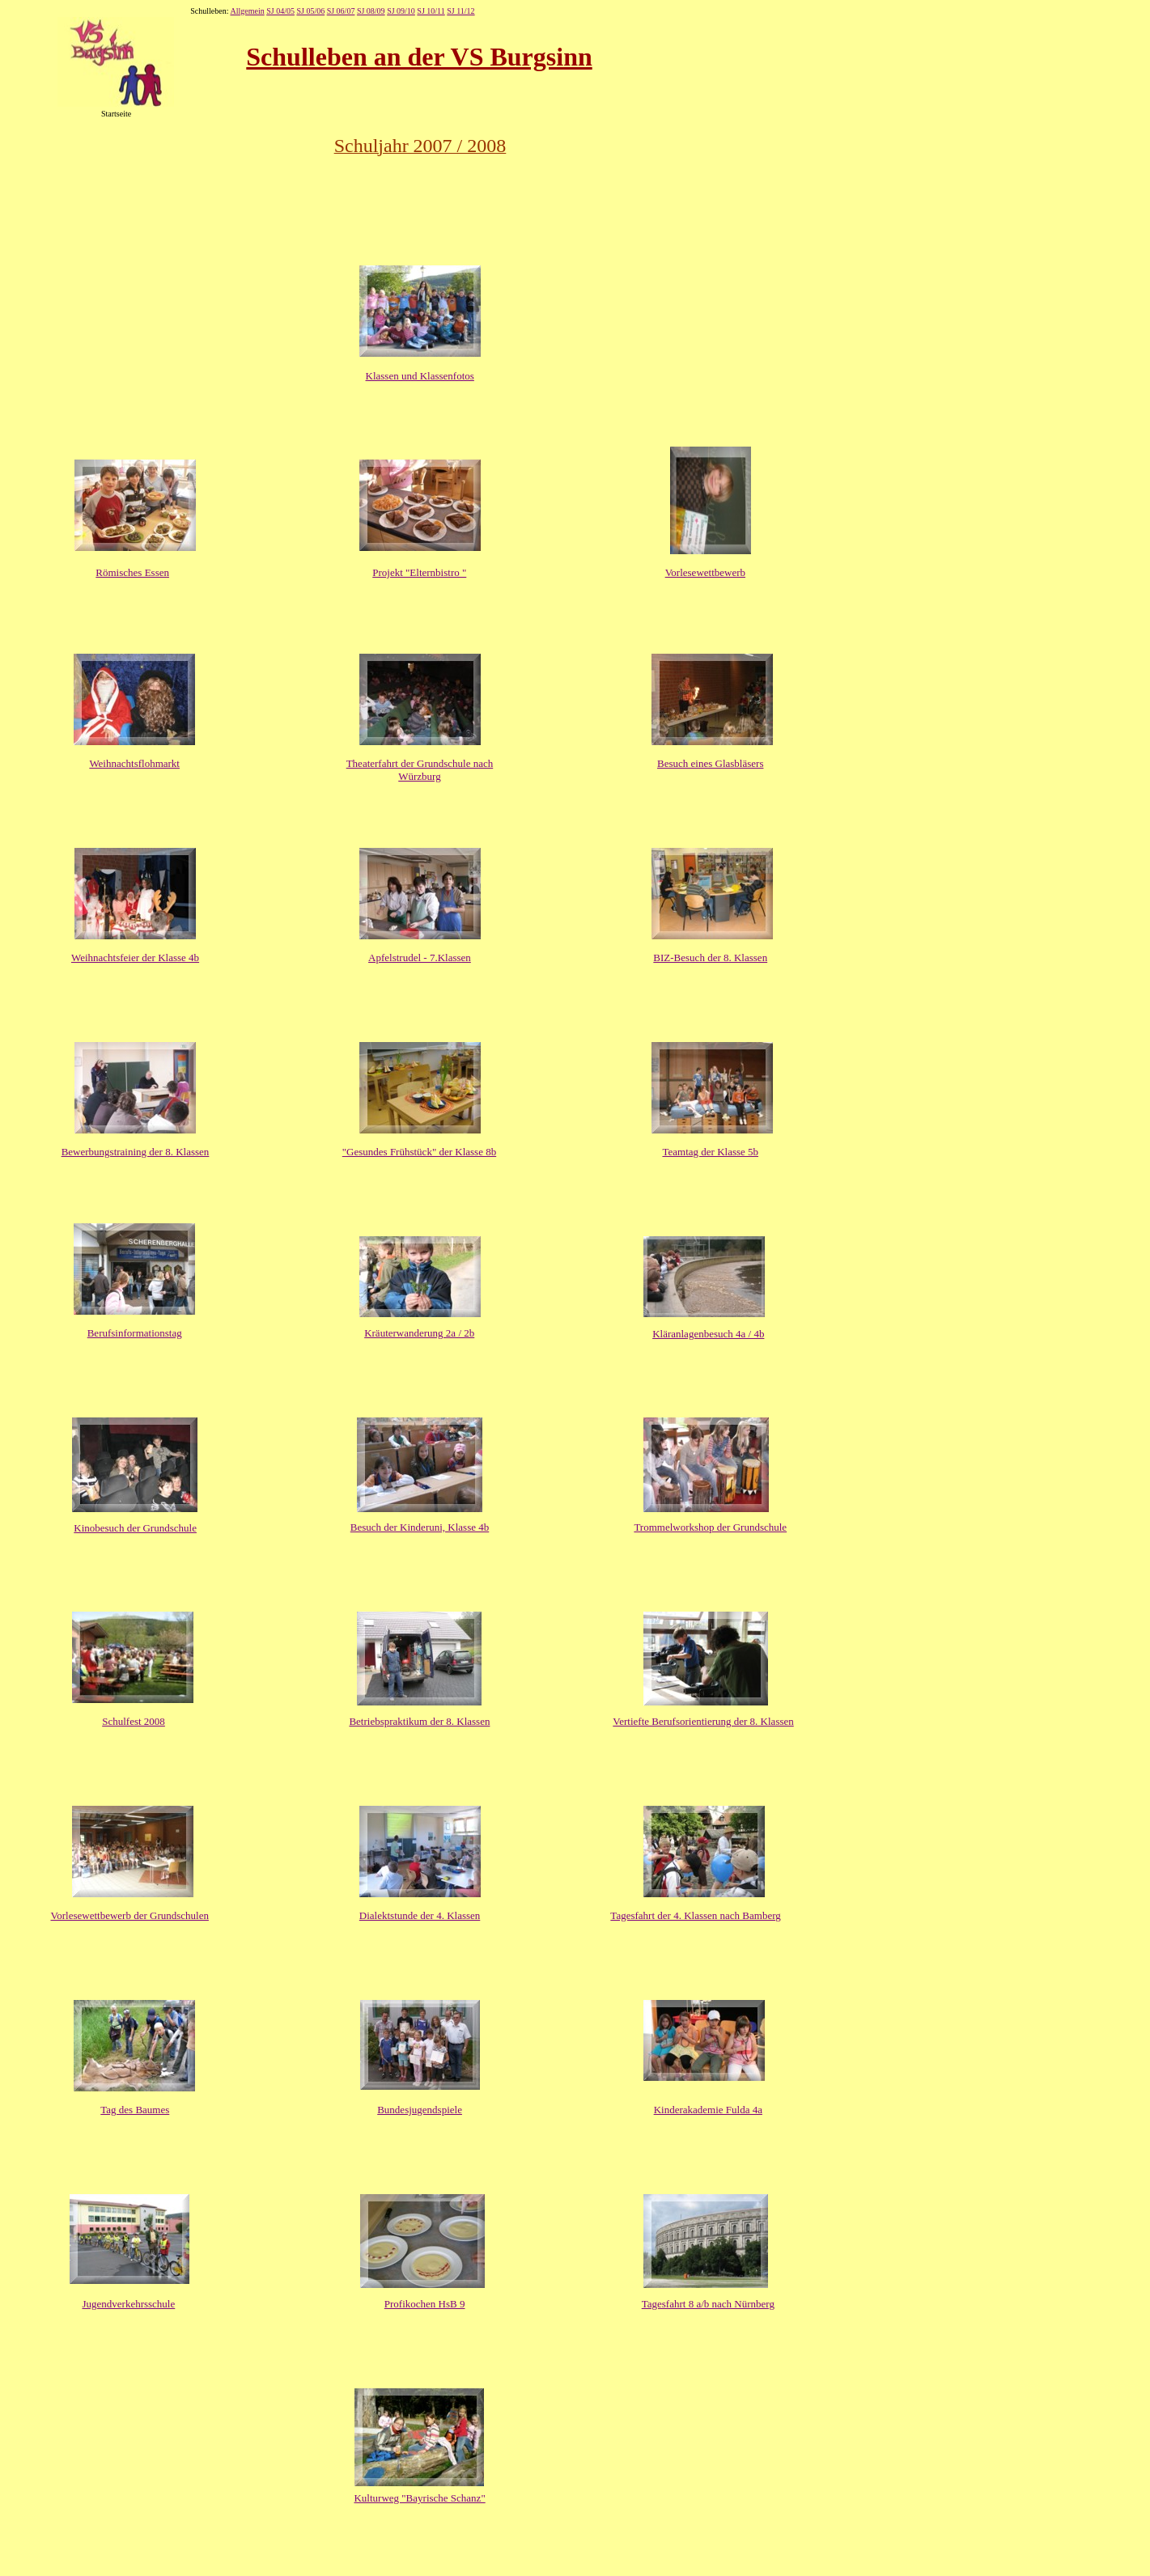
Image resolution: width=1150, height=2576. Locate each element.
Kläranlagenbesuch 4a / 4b (708, 1334)
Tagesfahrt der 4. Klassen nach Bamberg (695, 1915)
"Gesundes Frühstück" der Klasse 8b (419, 1152)
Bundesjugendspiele (419, 2110)
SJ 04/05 (280, 10)
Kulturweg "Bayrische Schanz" (419, 2498)
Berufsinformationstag (134, 1333)
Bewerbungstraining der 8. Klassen (136, 1152)
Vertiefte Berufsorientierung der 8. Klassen (703, 1721)
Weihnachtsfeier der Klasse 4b (135, 957)
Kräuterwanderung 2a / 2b (419, 1333)
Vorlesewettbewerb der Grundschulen (130, 1915)
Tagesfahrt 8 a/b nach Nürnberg (708, 2304)
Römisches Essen (132, 572)
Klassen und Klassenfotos (420, 376)
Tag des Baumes (134, 2110)
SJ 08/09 (371, 10)
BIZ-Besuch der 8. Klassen (710, 957)
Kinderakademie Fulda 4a (708, 2110)
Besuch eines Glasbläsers (710, 763)
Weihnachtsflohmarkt (134, 763)
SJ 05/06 (310, 10)
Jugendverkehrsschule (128, 2304)
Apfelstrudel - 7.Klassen (419, 957)
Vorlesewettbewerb (705, 572)
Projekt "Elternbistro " (419, 572)
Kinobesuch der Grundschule (135, 1528)
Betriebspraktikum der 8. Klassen (419, 1721)
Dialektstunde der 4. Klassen (419, 1915)
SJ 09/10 (401, 10)
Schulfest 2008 (133, 1721)
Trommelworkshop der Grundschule (710, 1527)
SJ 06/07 (341, 10)
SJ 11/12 (460, 10)
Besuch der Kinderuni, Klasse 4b (420, 1527)
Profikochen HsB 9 (424, 2304)
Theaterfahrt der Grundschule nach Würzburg (420, 769)
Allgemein (247, 10)
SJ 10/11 (430, 10)
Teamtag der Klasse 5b (710, 1152)
